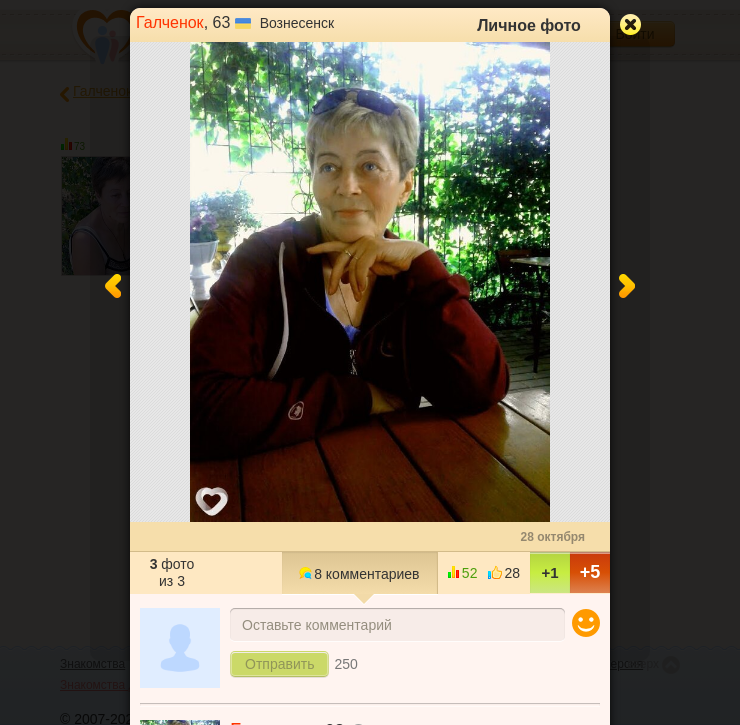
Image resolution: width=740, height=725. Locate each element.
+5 (590, 572)
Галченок (170, 22)
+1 (549, 572)
